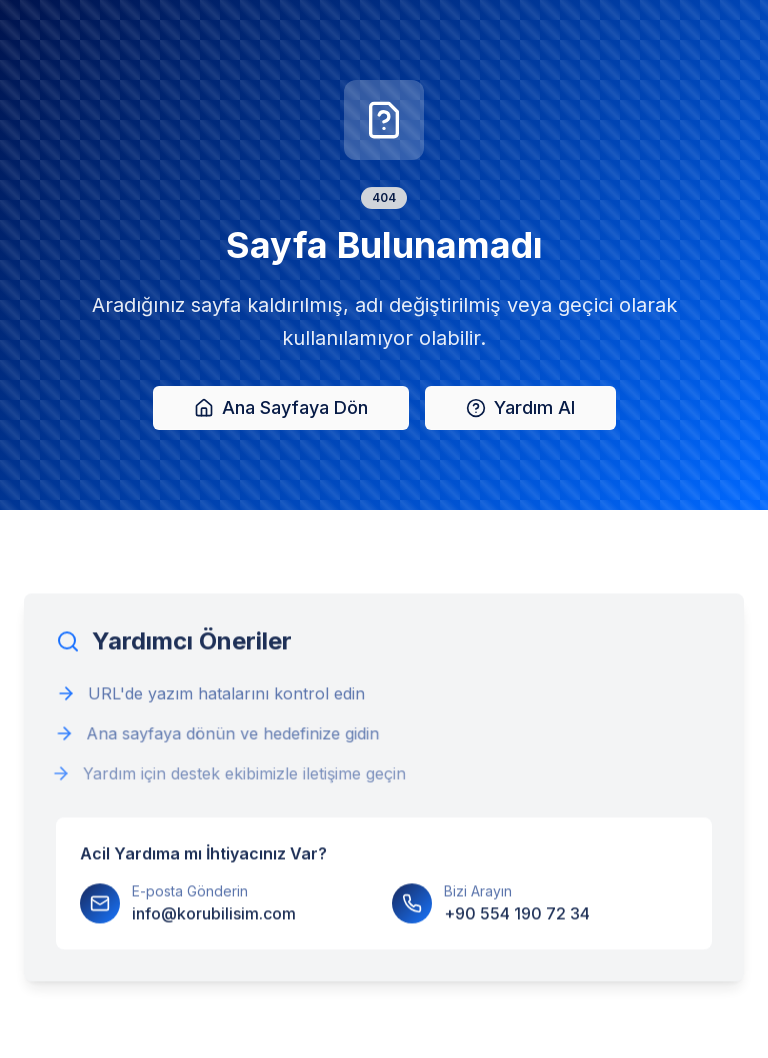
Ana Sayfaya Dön (281, 408)
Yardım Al (520, 408)
